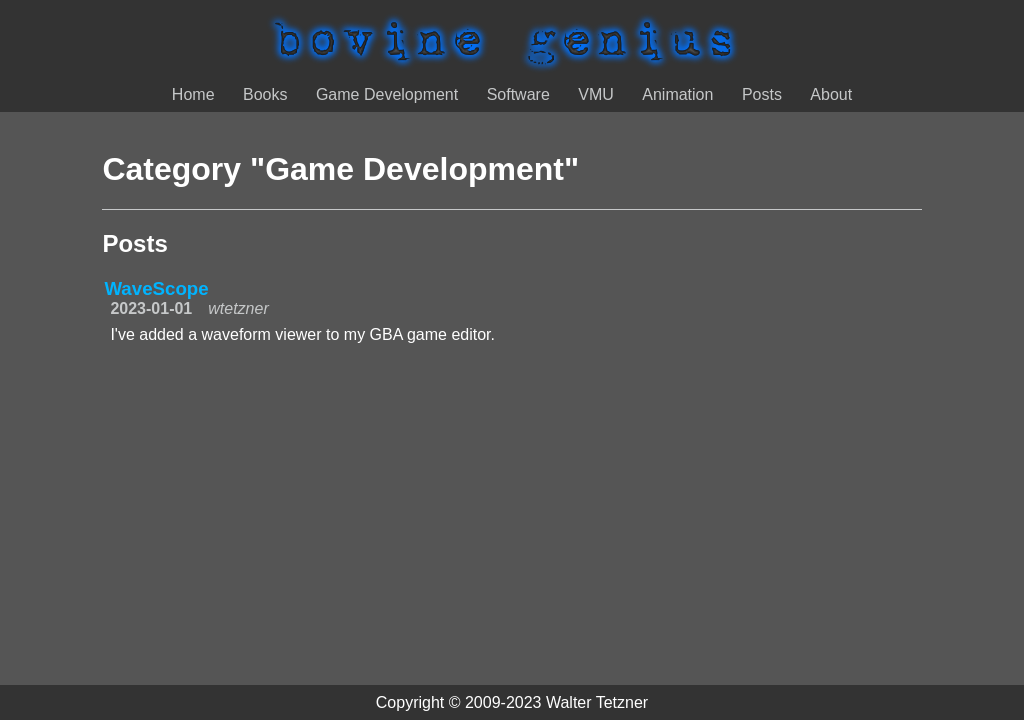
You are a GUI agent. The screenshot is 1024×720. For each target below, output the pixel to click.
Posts (762, 94)
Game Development (387, 94)
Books (265, 94)
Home (193, 94)
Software (518, 94)
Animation (677, 94)
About (831, 94)
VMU (596, 94)
